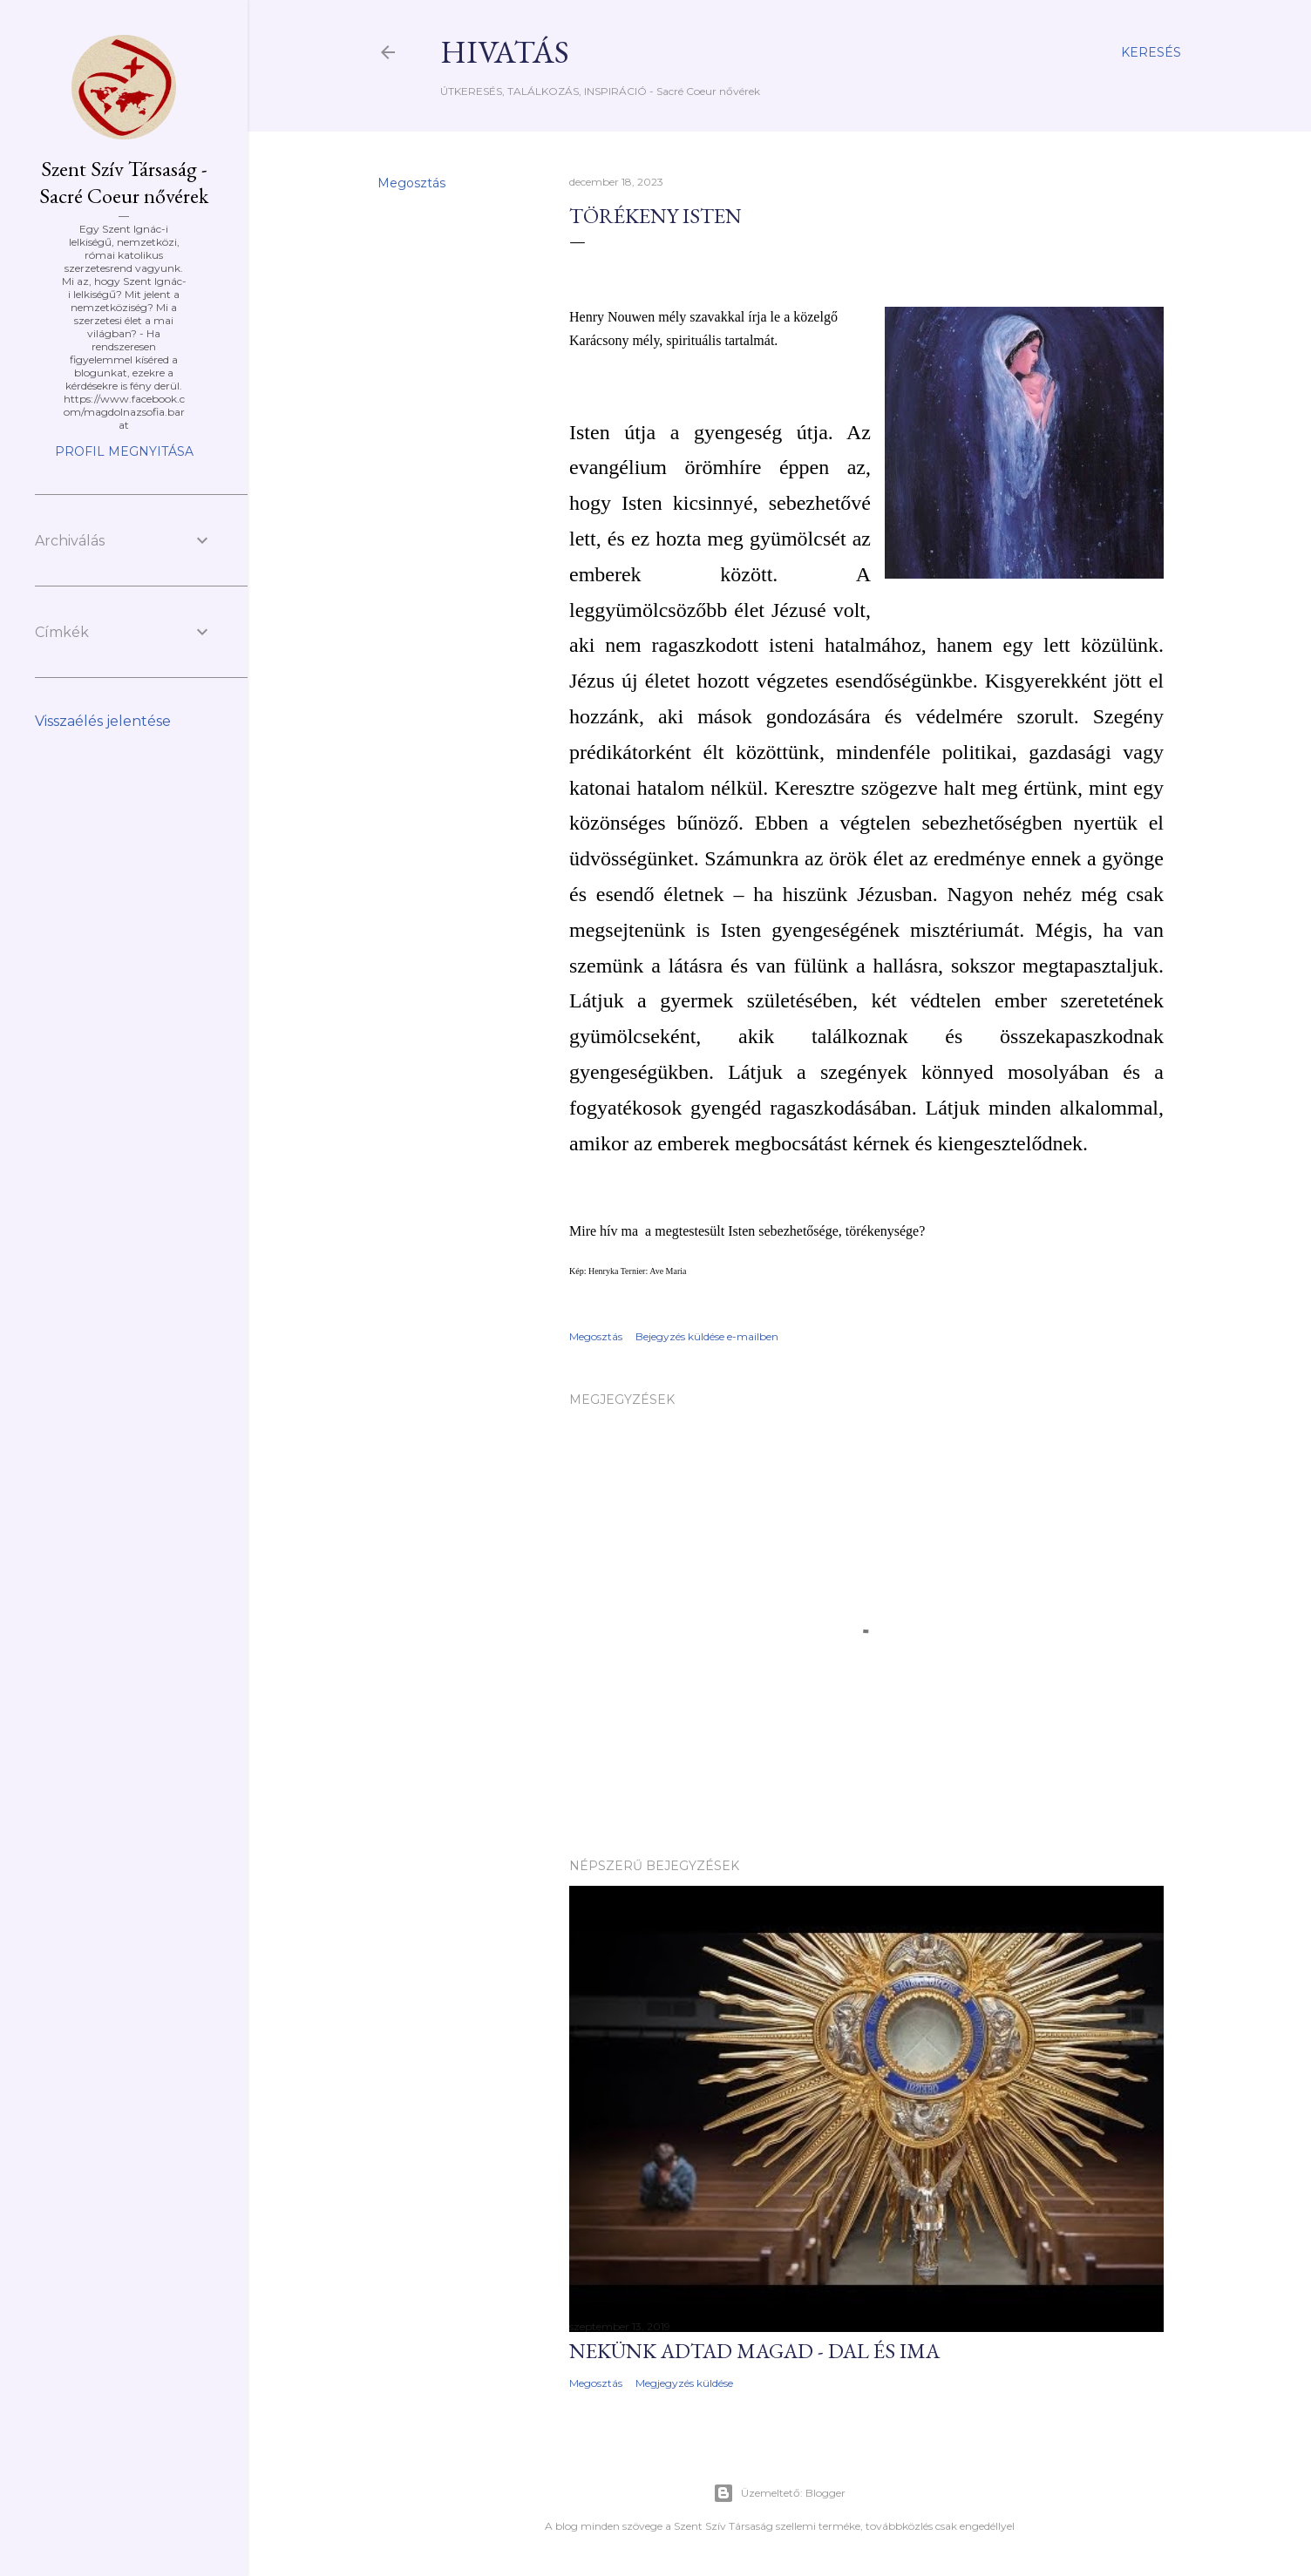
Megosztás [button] (411, 183)
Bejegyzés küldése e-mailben (706, 1336)
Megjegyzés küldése (684, 2383)
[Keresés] (1151, 52)
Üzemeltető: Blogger (779, 2493)
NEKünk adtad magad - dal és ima (754, 2350)
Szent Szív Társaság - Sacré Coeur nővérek (123, 182)
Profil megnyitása (124, 451)
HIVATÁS (504, 51)
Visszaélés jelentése (103, 721)
